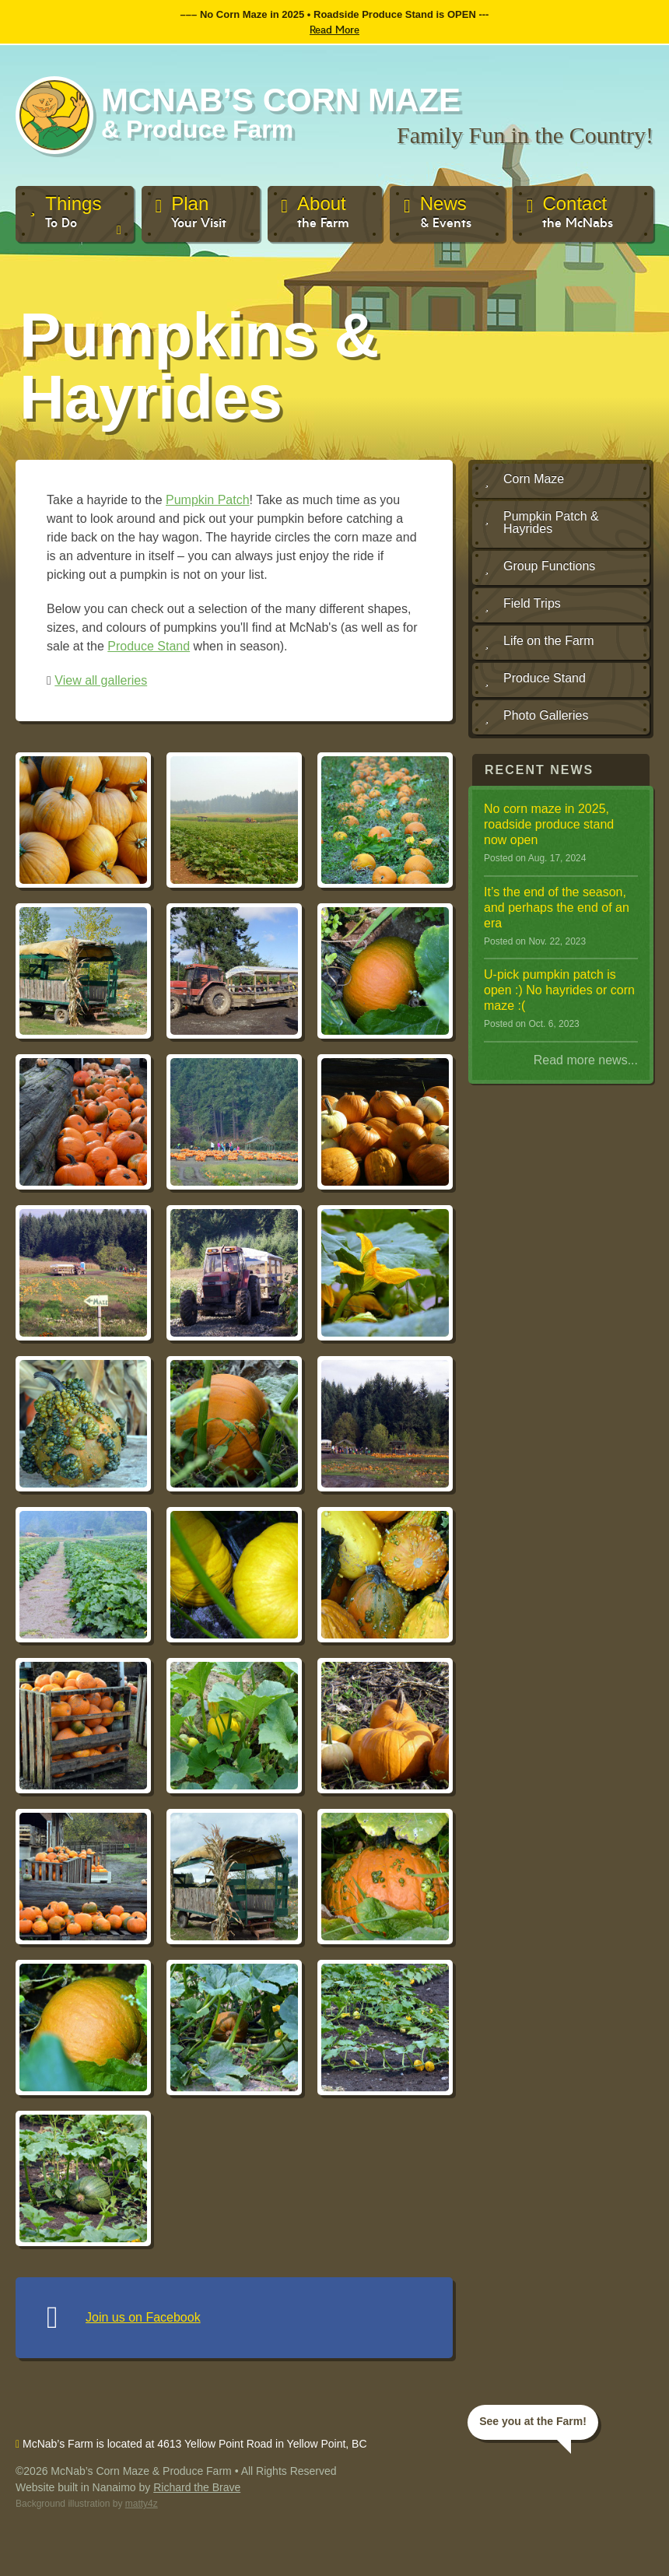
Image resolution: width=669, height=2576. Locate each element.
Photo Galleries (536, 716)
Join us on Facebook (143, 2317)
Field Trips (523, 604)
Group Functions (540, 567)
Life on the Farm (539, 642)
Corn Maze (524, 480)
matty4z (141, 2503)
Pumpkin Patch (208, 499)
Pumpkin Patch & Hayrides (542, 522)
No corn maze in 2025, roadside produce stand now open (549, 824)
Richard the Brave (196, 2487)
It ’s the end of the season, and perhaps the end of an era (556, 907)
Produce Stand (148, 646)
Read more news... (586, 1060)
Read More (334, 29)
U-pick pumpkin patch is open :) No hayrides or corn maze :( (559, 990)
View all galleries (100, 680)
